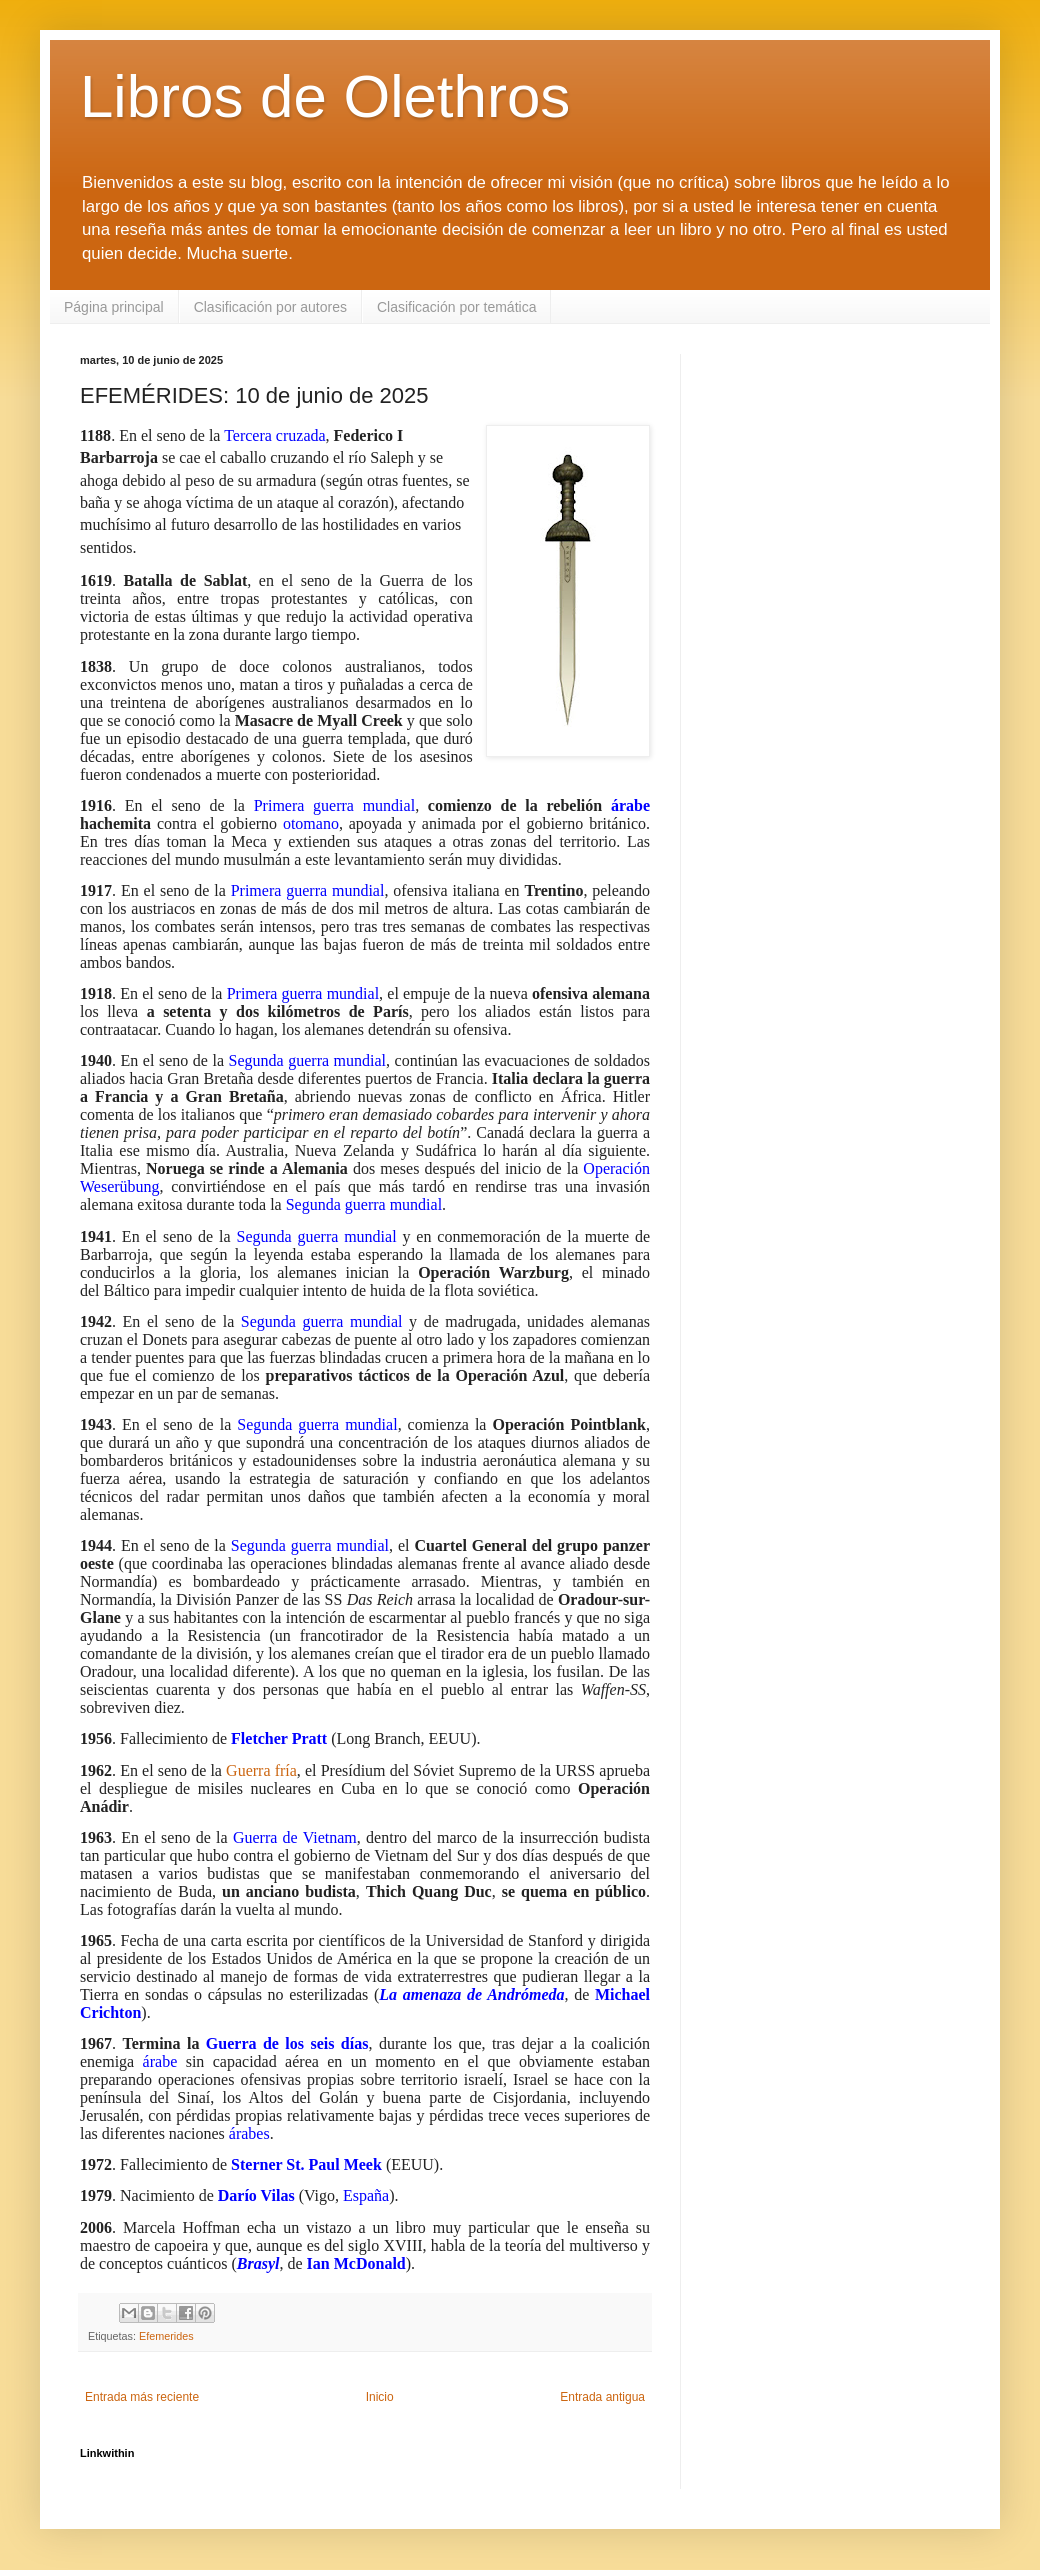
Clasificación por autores (270, 307)
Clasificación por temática (457, 307)
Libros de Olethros (325, 96)
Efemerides (166, 2336)
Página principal (114, 307)
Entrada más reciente (142, 2397)
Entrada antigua (602, 2397)
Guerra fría (261, 1770)
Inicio (380, 2397)
